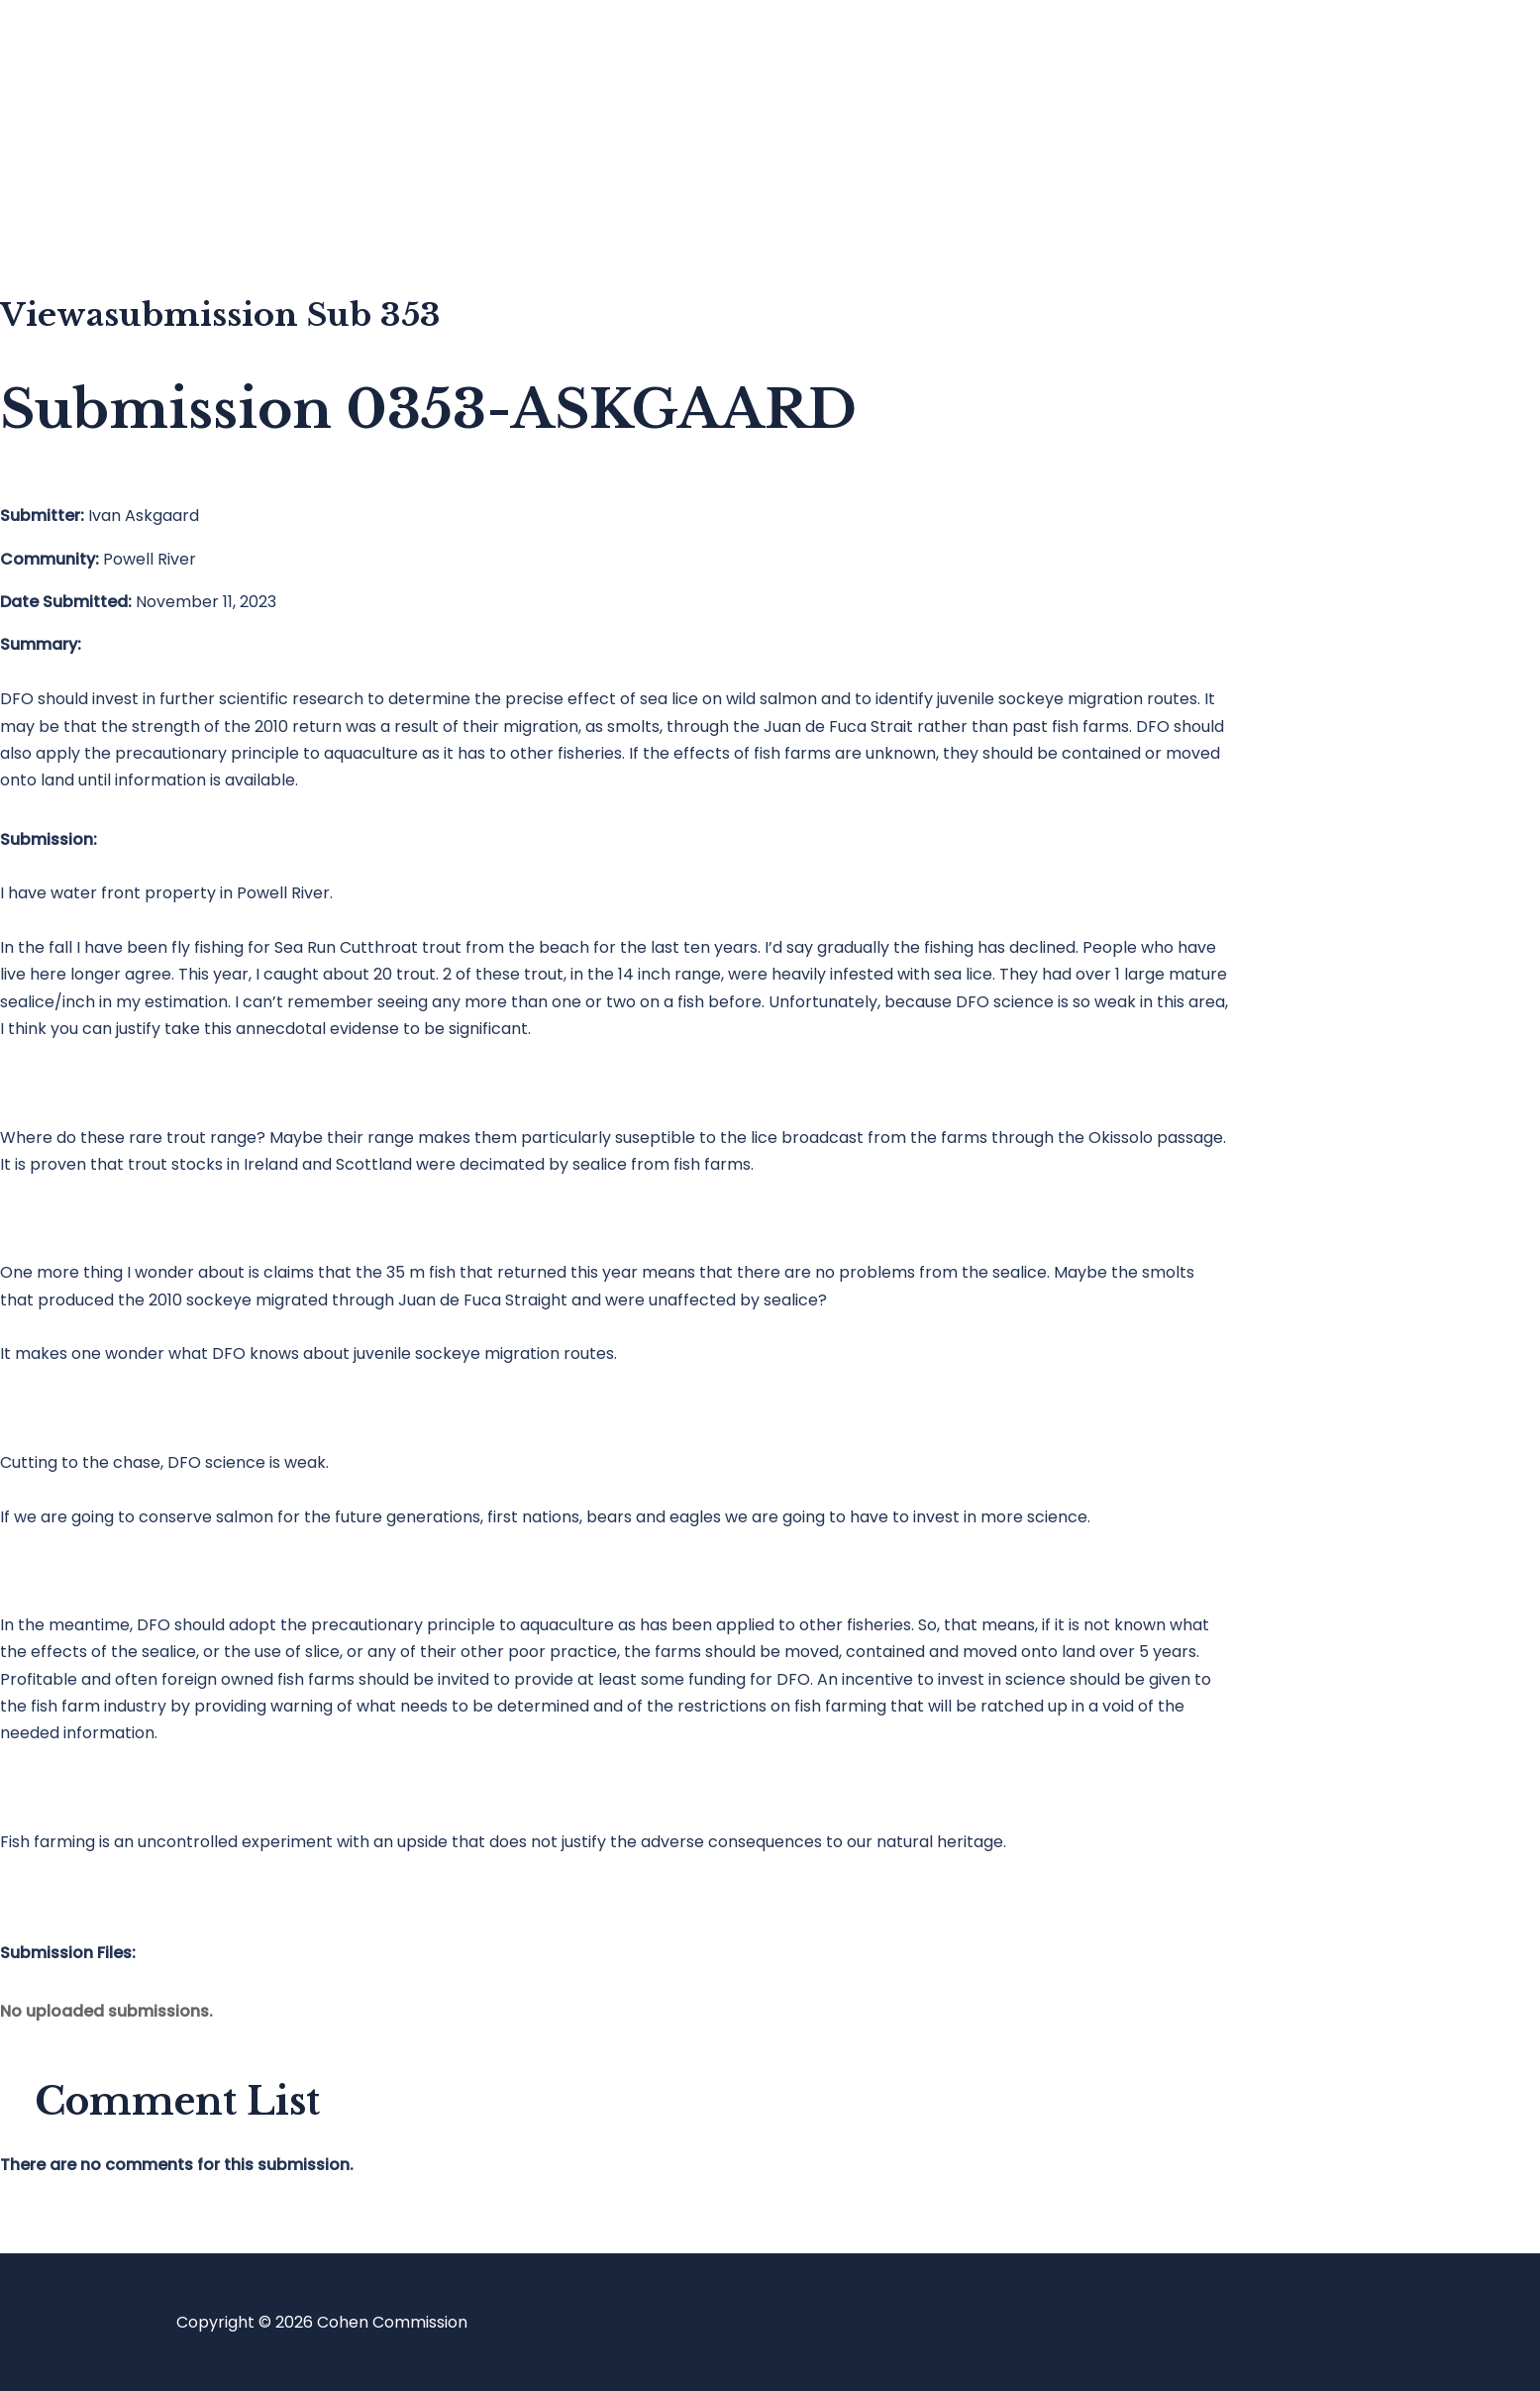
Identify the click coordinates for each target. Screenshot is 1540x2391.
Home (102, 55)
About (103, 213)
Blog (96, 134)
